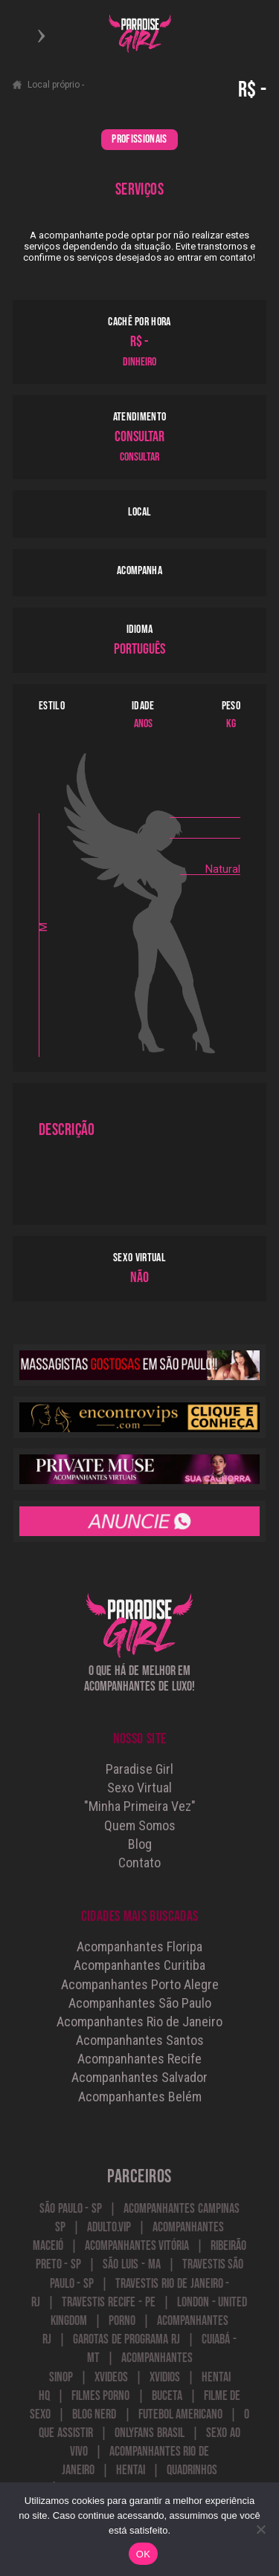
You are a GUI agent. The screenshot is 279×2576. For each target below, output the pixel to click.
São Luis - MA (131, 2264)
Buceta (167, 2396)
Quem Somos (140, 1825)
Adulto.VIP (109, 2227)
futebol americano (180, 2414)
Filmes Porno (100, 2396)
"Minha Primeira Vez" (140, 1806)
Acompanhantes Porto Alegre (140, 1984)
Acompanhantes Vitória (137, 2246)
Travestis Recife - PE (108, 2302)
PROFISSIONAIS (139, 139)
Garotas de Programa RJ (126, 2339)
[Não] (260, 2529)
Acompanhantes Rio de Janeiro (139, 2021)
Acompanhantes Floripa (139, 1946)
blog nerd (94, 2414)
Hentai (130, 2470)
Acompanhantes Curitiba (139, 1965)
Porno (122, 2321)
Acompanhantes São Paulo (139, 2003)
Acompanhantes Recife (139, 2058)
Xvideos (111, 2377)
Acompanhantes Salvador (139, 2077)
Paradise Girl (139, 1769)
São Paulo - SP (70, 2208)
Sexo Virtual (139, 1787)
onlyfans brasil (150, 2433)
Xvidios (165, 2377)
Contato (139, 1862)
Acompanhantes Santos (140, 2040)
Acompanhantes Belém (140, 2096)
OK (143, 2554)
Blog (140, 1844)
